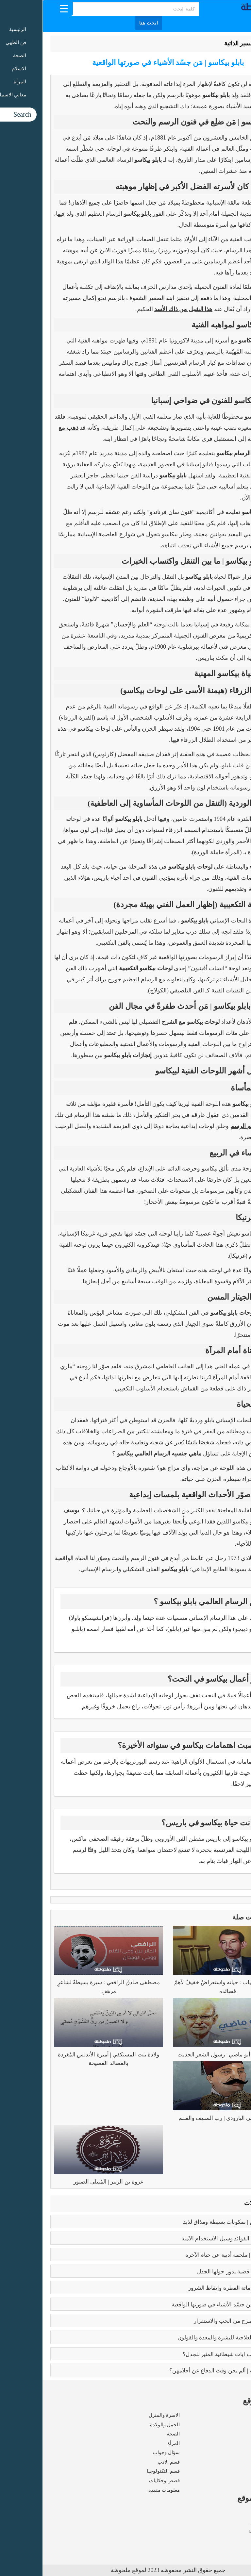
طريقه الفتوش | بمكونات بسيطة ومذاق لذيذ (191, 2222)
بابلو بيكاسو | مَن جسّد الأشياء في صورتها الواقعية (185, 2305)
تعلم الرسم (201, 1126)
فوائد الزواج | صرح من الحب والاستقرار (196, 2321)
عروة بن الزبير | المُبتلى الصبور (66, 2182)
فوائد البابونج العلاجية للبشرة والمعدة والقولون (188, 2338)
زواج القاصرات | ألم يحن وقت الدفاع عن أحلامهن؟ (184, 2371)
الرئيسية (227, 43)
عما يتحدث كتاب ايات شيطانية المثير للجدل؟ (191, 2354)
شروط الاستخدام (225, 2522)
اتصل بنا (235, 2540)
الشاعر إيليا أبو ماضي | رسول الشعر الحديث (185, 2055)
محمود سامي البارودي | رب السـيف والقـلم (185, 2118)
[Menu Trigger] (21, 8)
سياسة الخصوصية (224, 2531)
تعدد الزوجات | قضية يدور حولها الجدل (198, 2272)
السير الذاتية (196, 43)
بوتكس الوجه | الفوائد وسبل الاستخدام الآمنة (190, 2238)
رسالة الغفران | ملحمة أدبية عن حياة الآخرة (192, 2255)
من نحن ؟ (233, 2513)
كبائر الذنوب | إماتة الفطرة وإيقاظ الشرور (193, 2288)
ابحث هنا (106, 23)
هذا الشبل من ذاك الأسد (141, 309)
